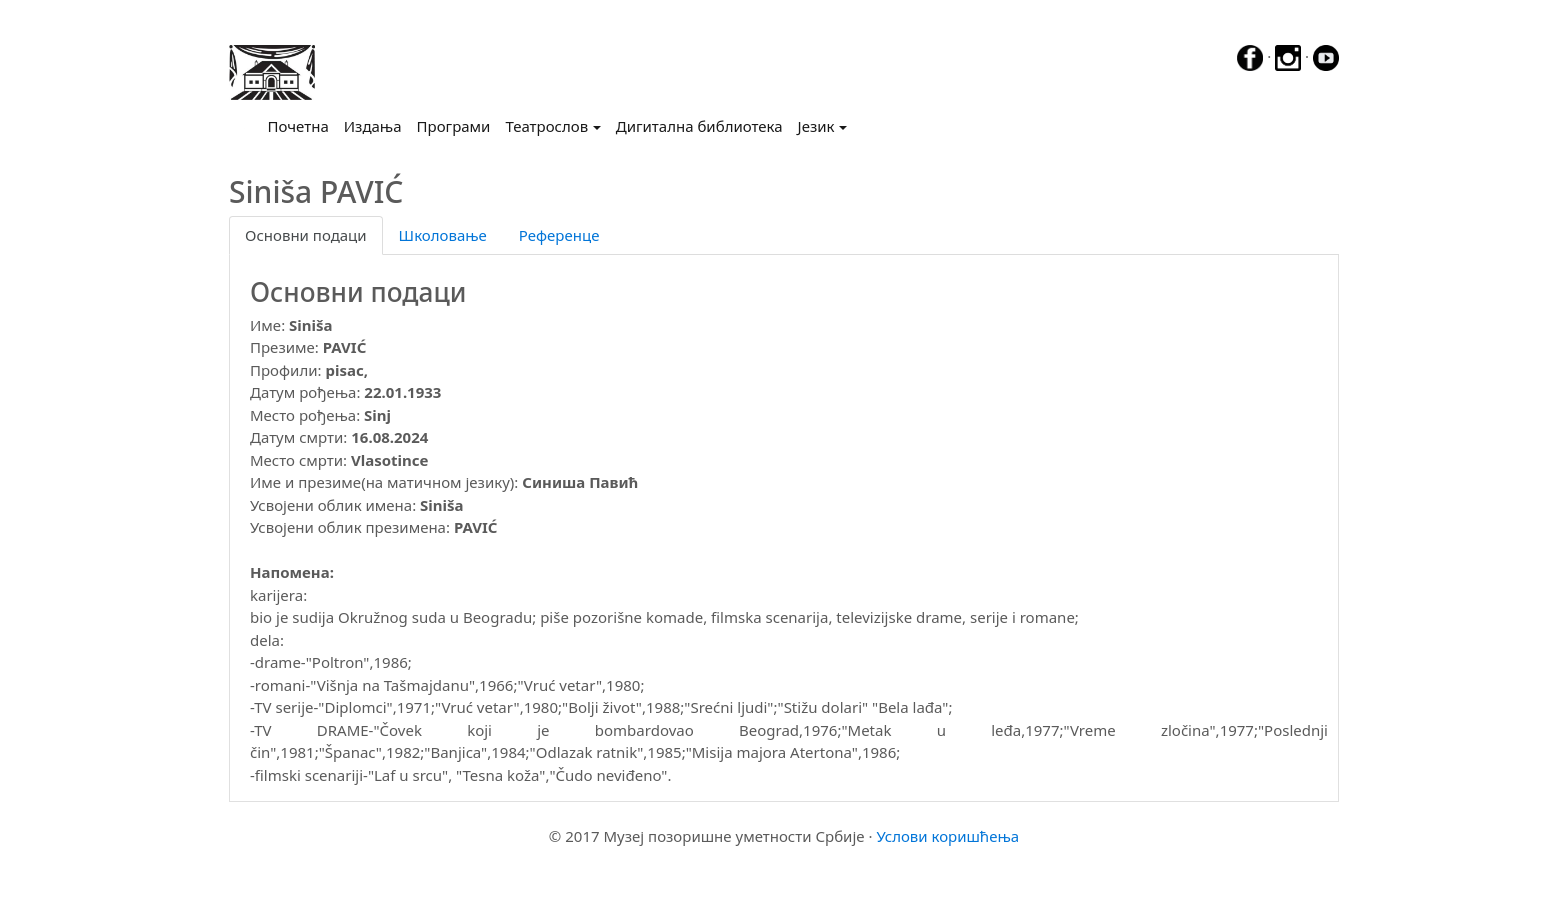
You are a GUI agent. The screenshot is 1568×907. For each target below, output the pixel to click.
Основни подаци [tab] (306, 235)
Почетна (302, 125)
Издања (373, 126)
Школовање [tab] (443, 235)
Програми (454, 126)
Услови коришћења (947, 836)
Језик (816, 126)
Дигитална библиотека (699, 126)
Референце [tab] (559, 235)
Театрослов (546, 126)
